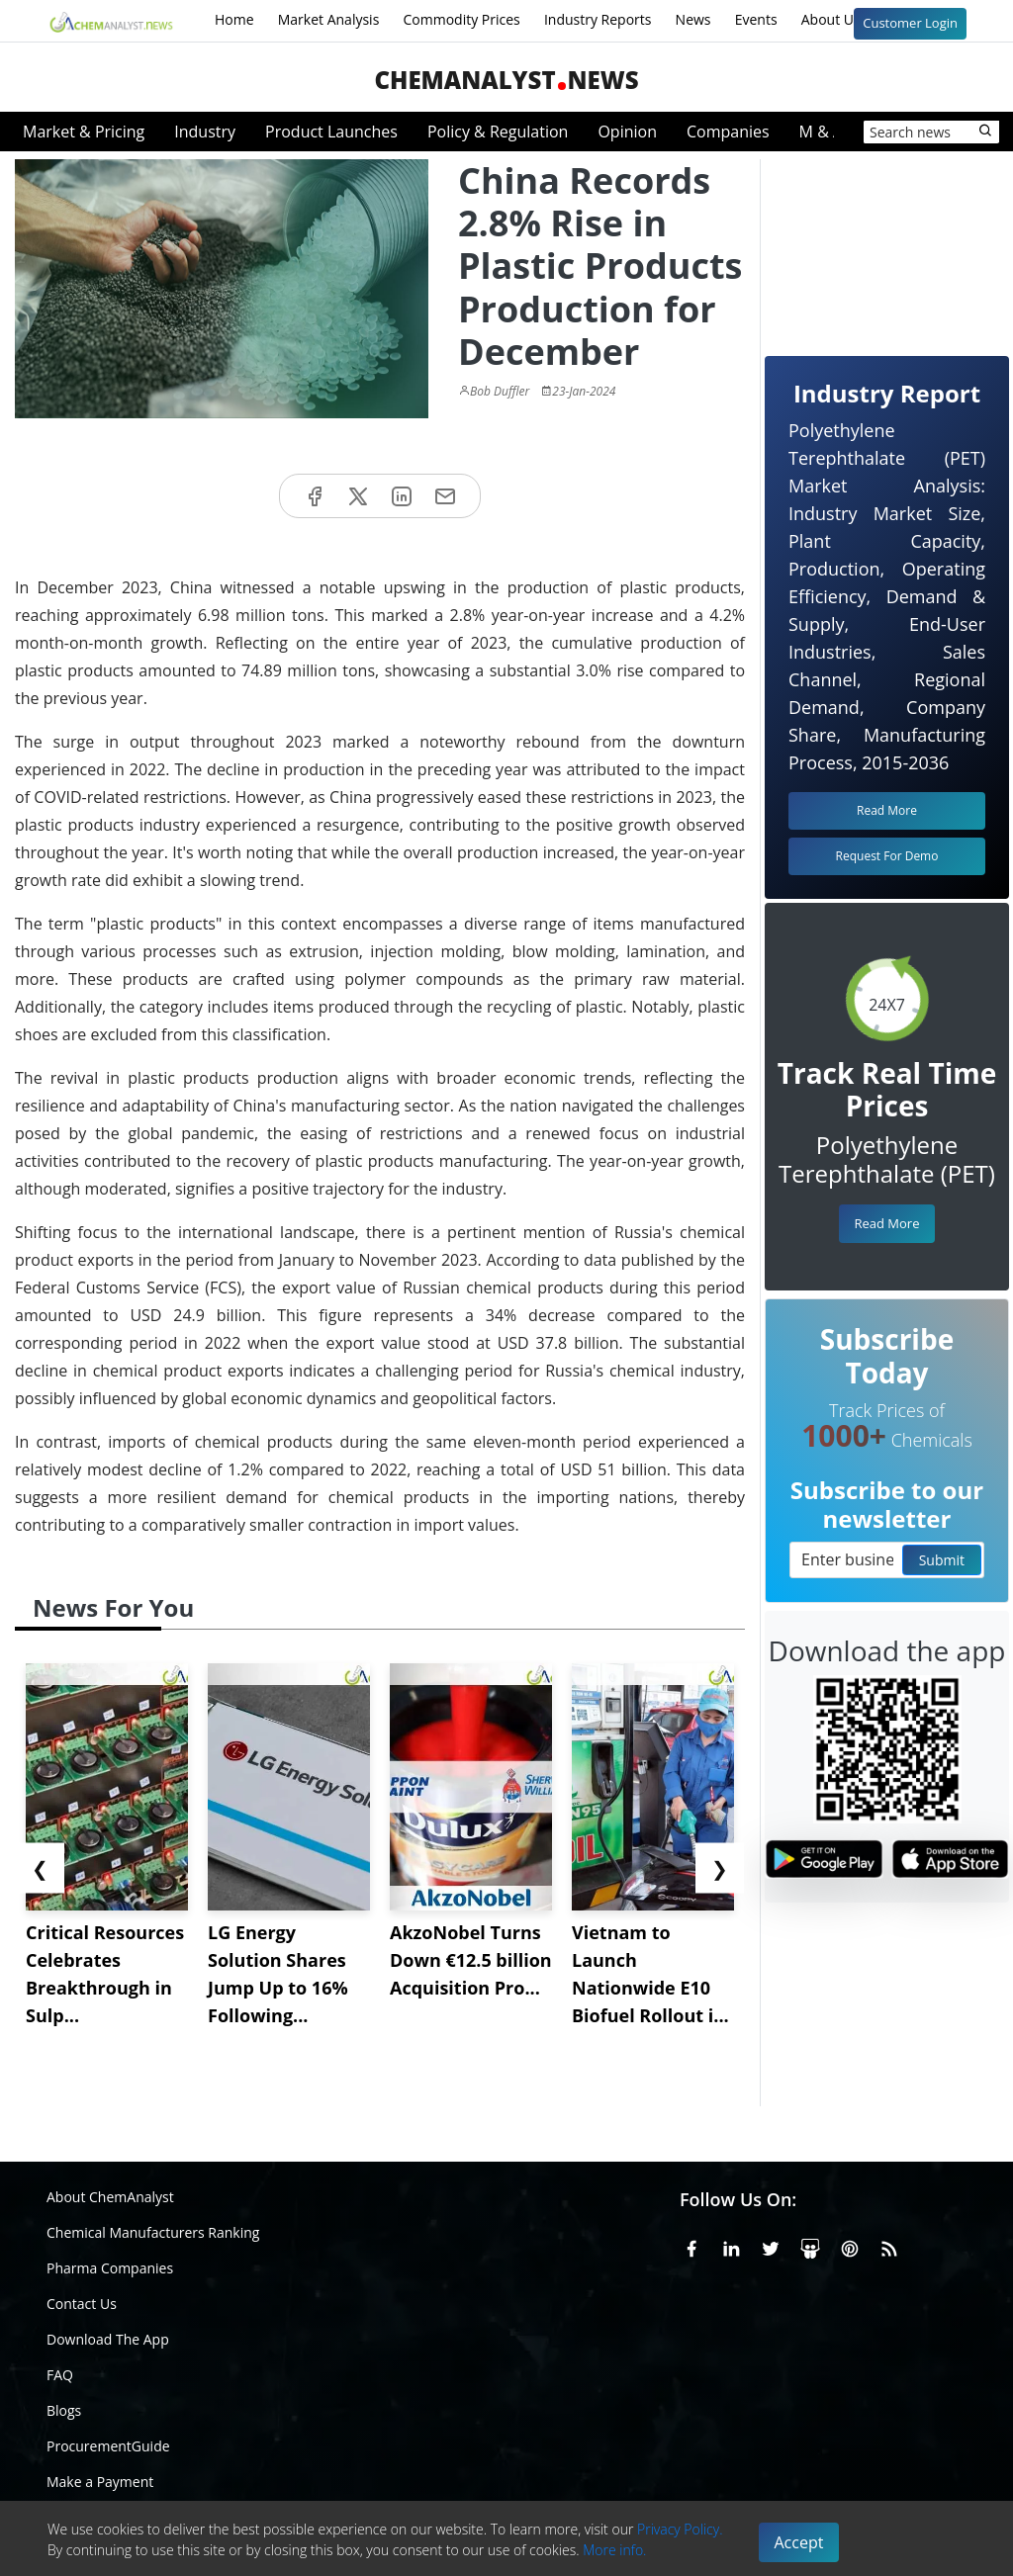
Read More (886, 1223)
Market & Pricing (83, 131)
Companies (728, 131)
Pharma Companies (109, 2268)
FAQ (59, 2374)
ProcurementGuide (108, 2446)
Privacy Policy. (680, 2529)
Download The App (107, 2339)
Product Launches (331, 131)
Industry (204, 131)
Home (234, 19)
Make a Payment (99, 2481)
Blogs (63, 2410)
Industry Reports (598, 19)
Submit (942, 1560)
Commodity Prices (461, 19)
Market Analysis (329, 19)
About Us (843, 21)
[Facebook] (691, 2246)
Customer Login (910, 23)
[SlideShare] (810, 2246)
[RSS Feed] (889, 2246)
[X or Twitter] (771, 2246)
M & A (821, 131)
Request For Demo (887, 855)
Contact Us (81, 2303)
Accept (799, 2542)
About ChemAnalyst (110, 2196)
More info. (614, 2549)
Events (756, 19)
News (693, 19)
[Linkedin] (731, 2246)
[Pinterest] (850, 2246)
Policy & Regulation (497, 131)
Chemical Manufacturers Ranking (152, 2232)
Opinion (627, 131)
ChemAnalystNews (506, 79)
